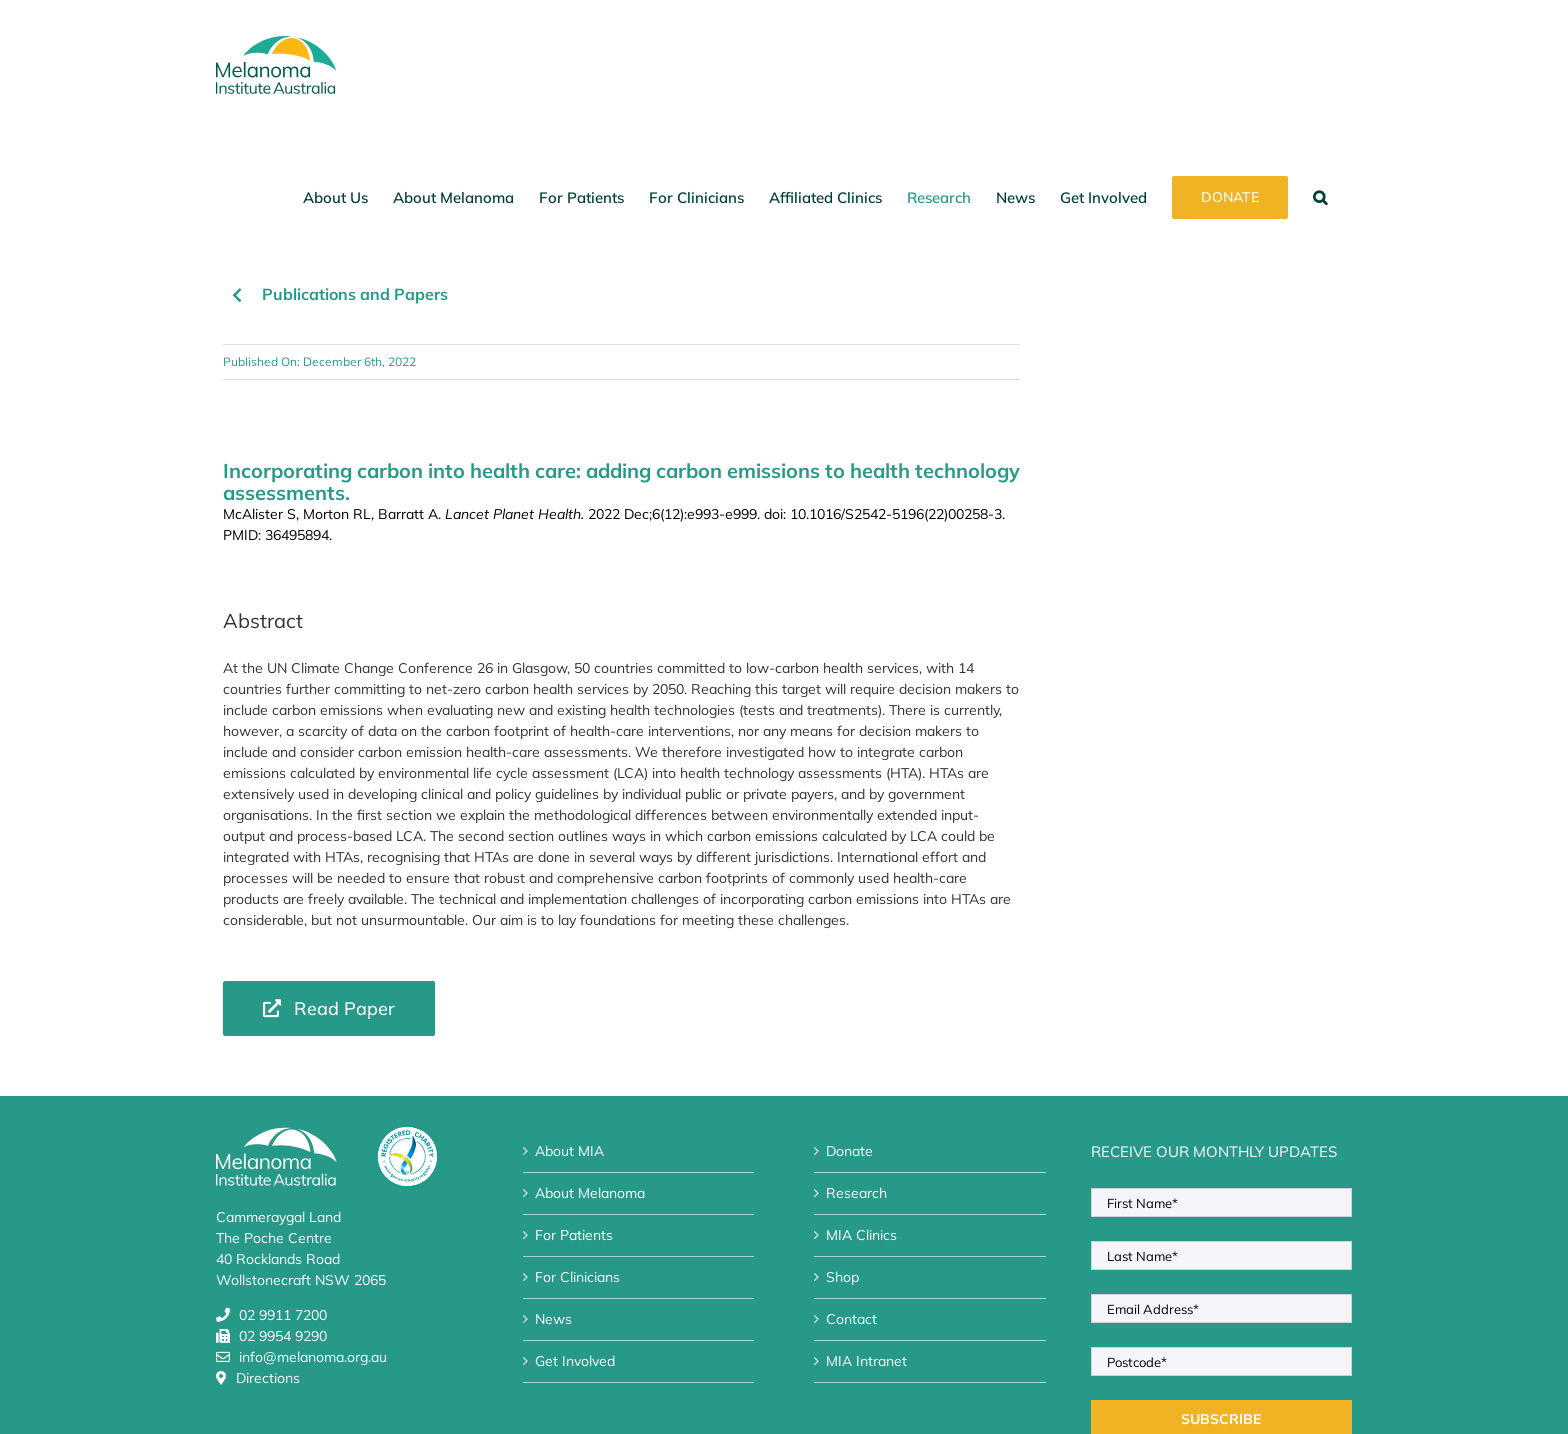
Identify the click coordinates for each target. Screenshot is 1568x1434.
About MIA (569, 1151)
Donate (849, 1151)
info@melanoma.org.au (313, 1357)
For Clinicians (577, 1277)
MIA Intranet (866, 1361)
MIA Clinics (861, 1235)
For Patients (574, 1235)
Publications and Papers (355, 294)
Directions (268, 1378)
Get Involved (575, 1361)
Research (856, 1193)
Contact (851, 1319)
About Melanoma (590, 1193)
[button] (1320, 197)
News (553, 1319)
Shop (842, 1277)
